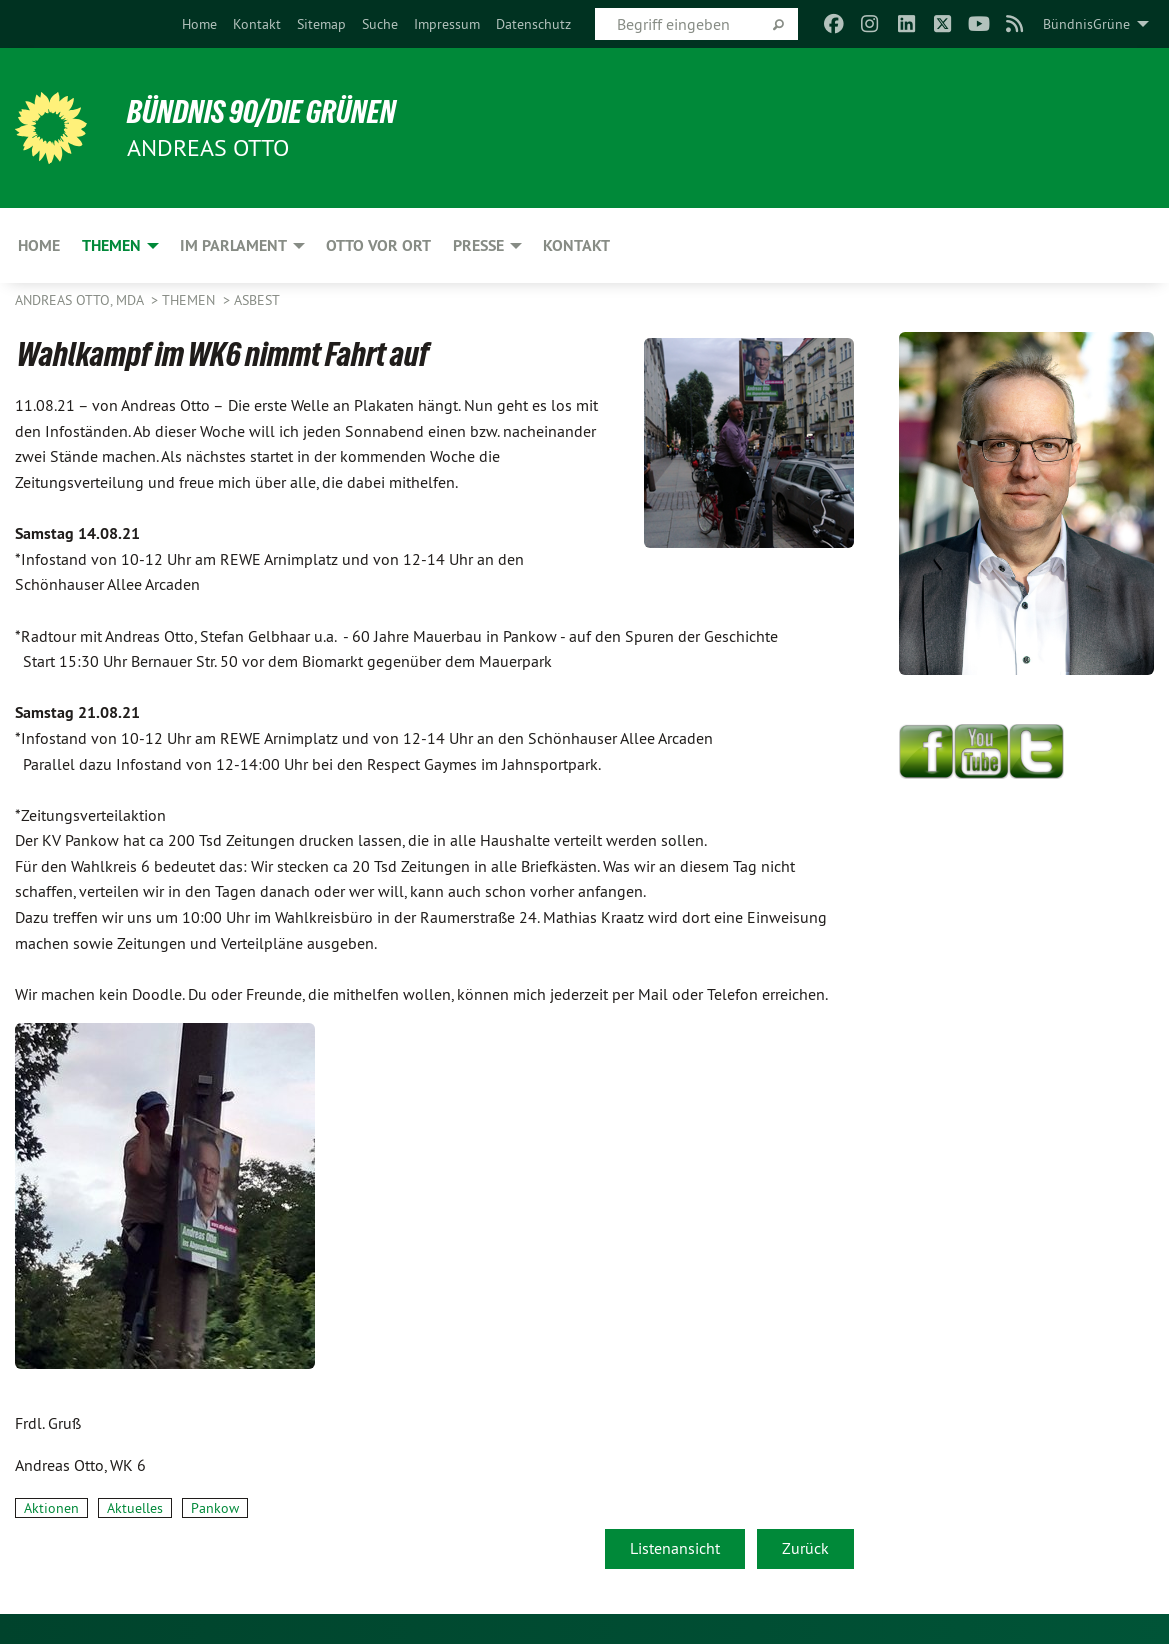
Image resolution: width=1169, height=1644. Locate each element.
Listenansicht (675, 1548)
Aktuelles (135, 1508)
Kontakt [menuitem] (576, 245)
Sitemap (321, 24)
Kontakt (257, 24)
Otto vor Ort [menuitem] (378, 245)
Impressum (447, 24)
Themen (190, 300)
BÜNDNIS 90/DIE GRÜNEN (261, 112)
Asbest (257, 300)
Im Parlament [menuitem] (233, 245)
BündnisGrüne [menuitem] (1086, 24)
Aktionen (51, 1508)
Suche (380, 24)
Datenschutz (533, 24)
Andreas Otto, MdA (81, 300)
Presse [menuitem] (478, 245)
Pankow (215, 1508)
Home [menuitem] (39, 245)
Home (199, 24)
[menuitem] (199, 24)
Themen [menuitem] (111, 245)
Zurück (805, 1548)
